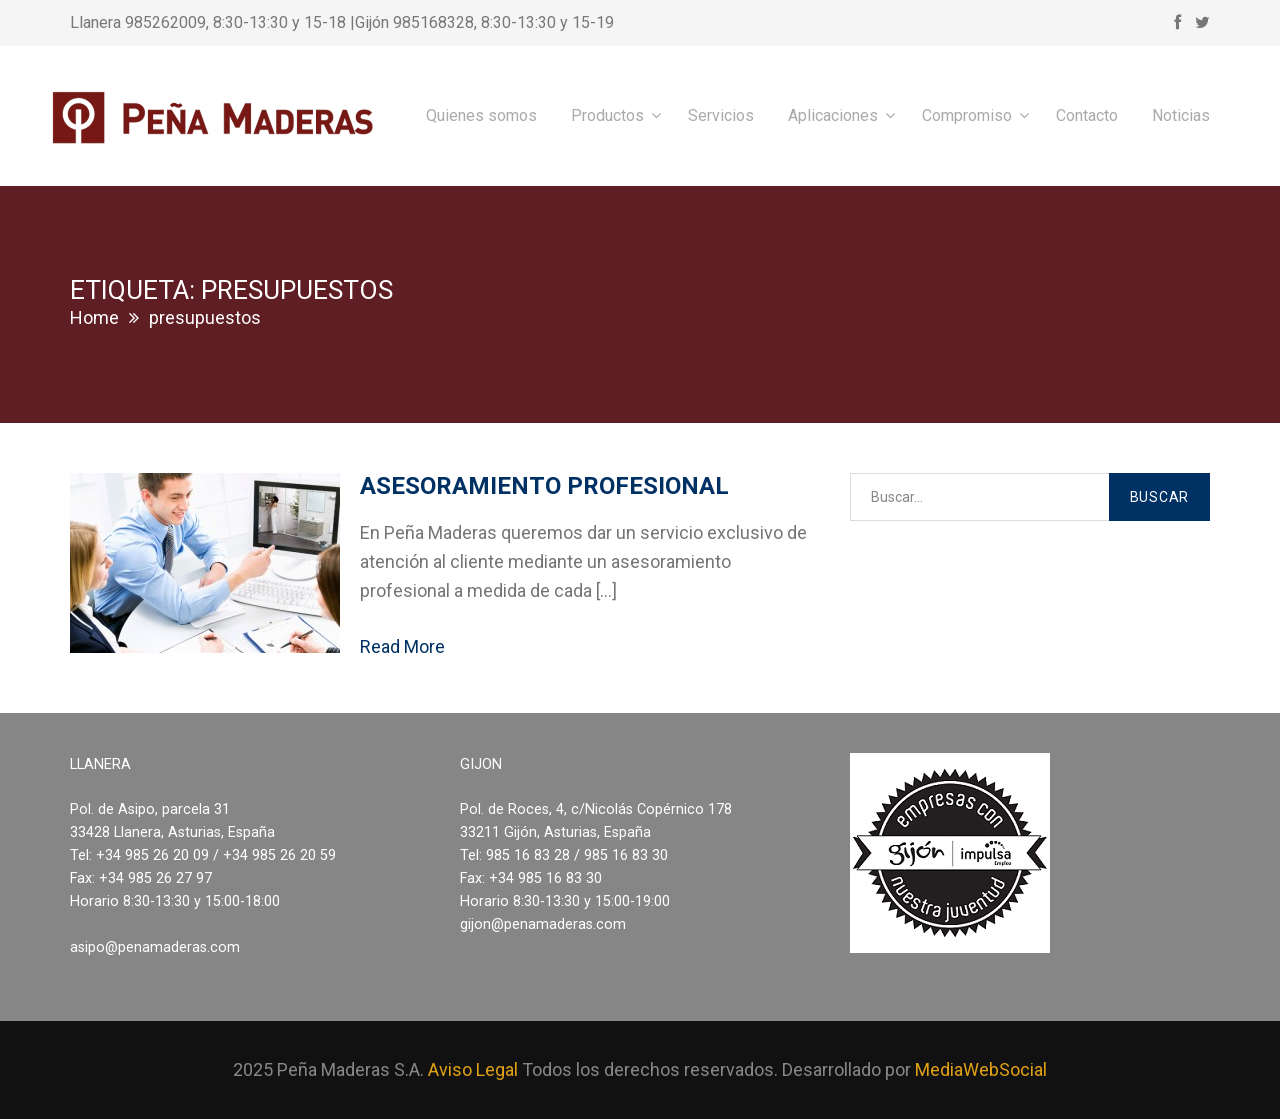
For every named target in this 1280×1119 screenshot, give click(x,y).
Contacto (1087, 115)
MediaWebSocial (981, 1069)
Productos (607, 115)
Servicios (721, 115)
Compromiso (967, 115)
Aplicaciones (833, 115)
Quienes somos (481, 115)
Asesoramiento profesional (544, 486)
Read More (402, 646)
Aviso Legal (473, 1069)
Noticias (1181, 115)
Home (94, 317)
